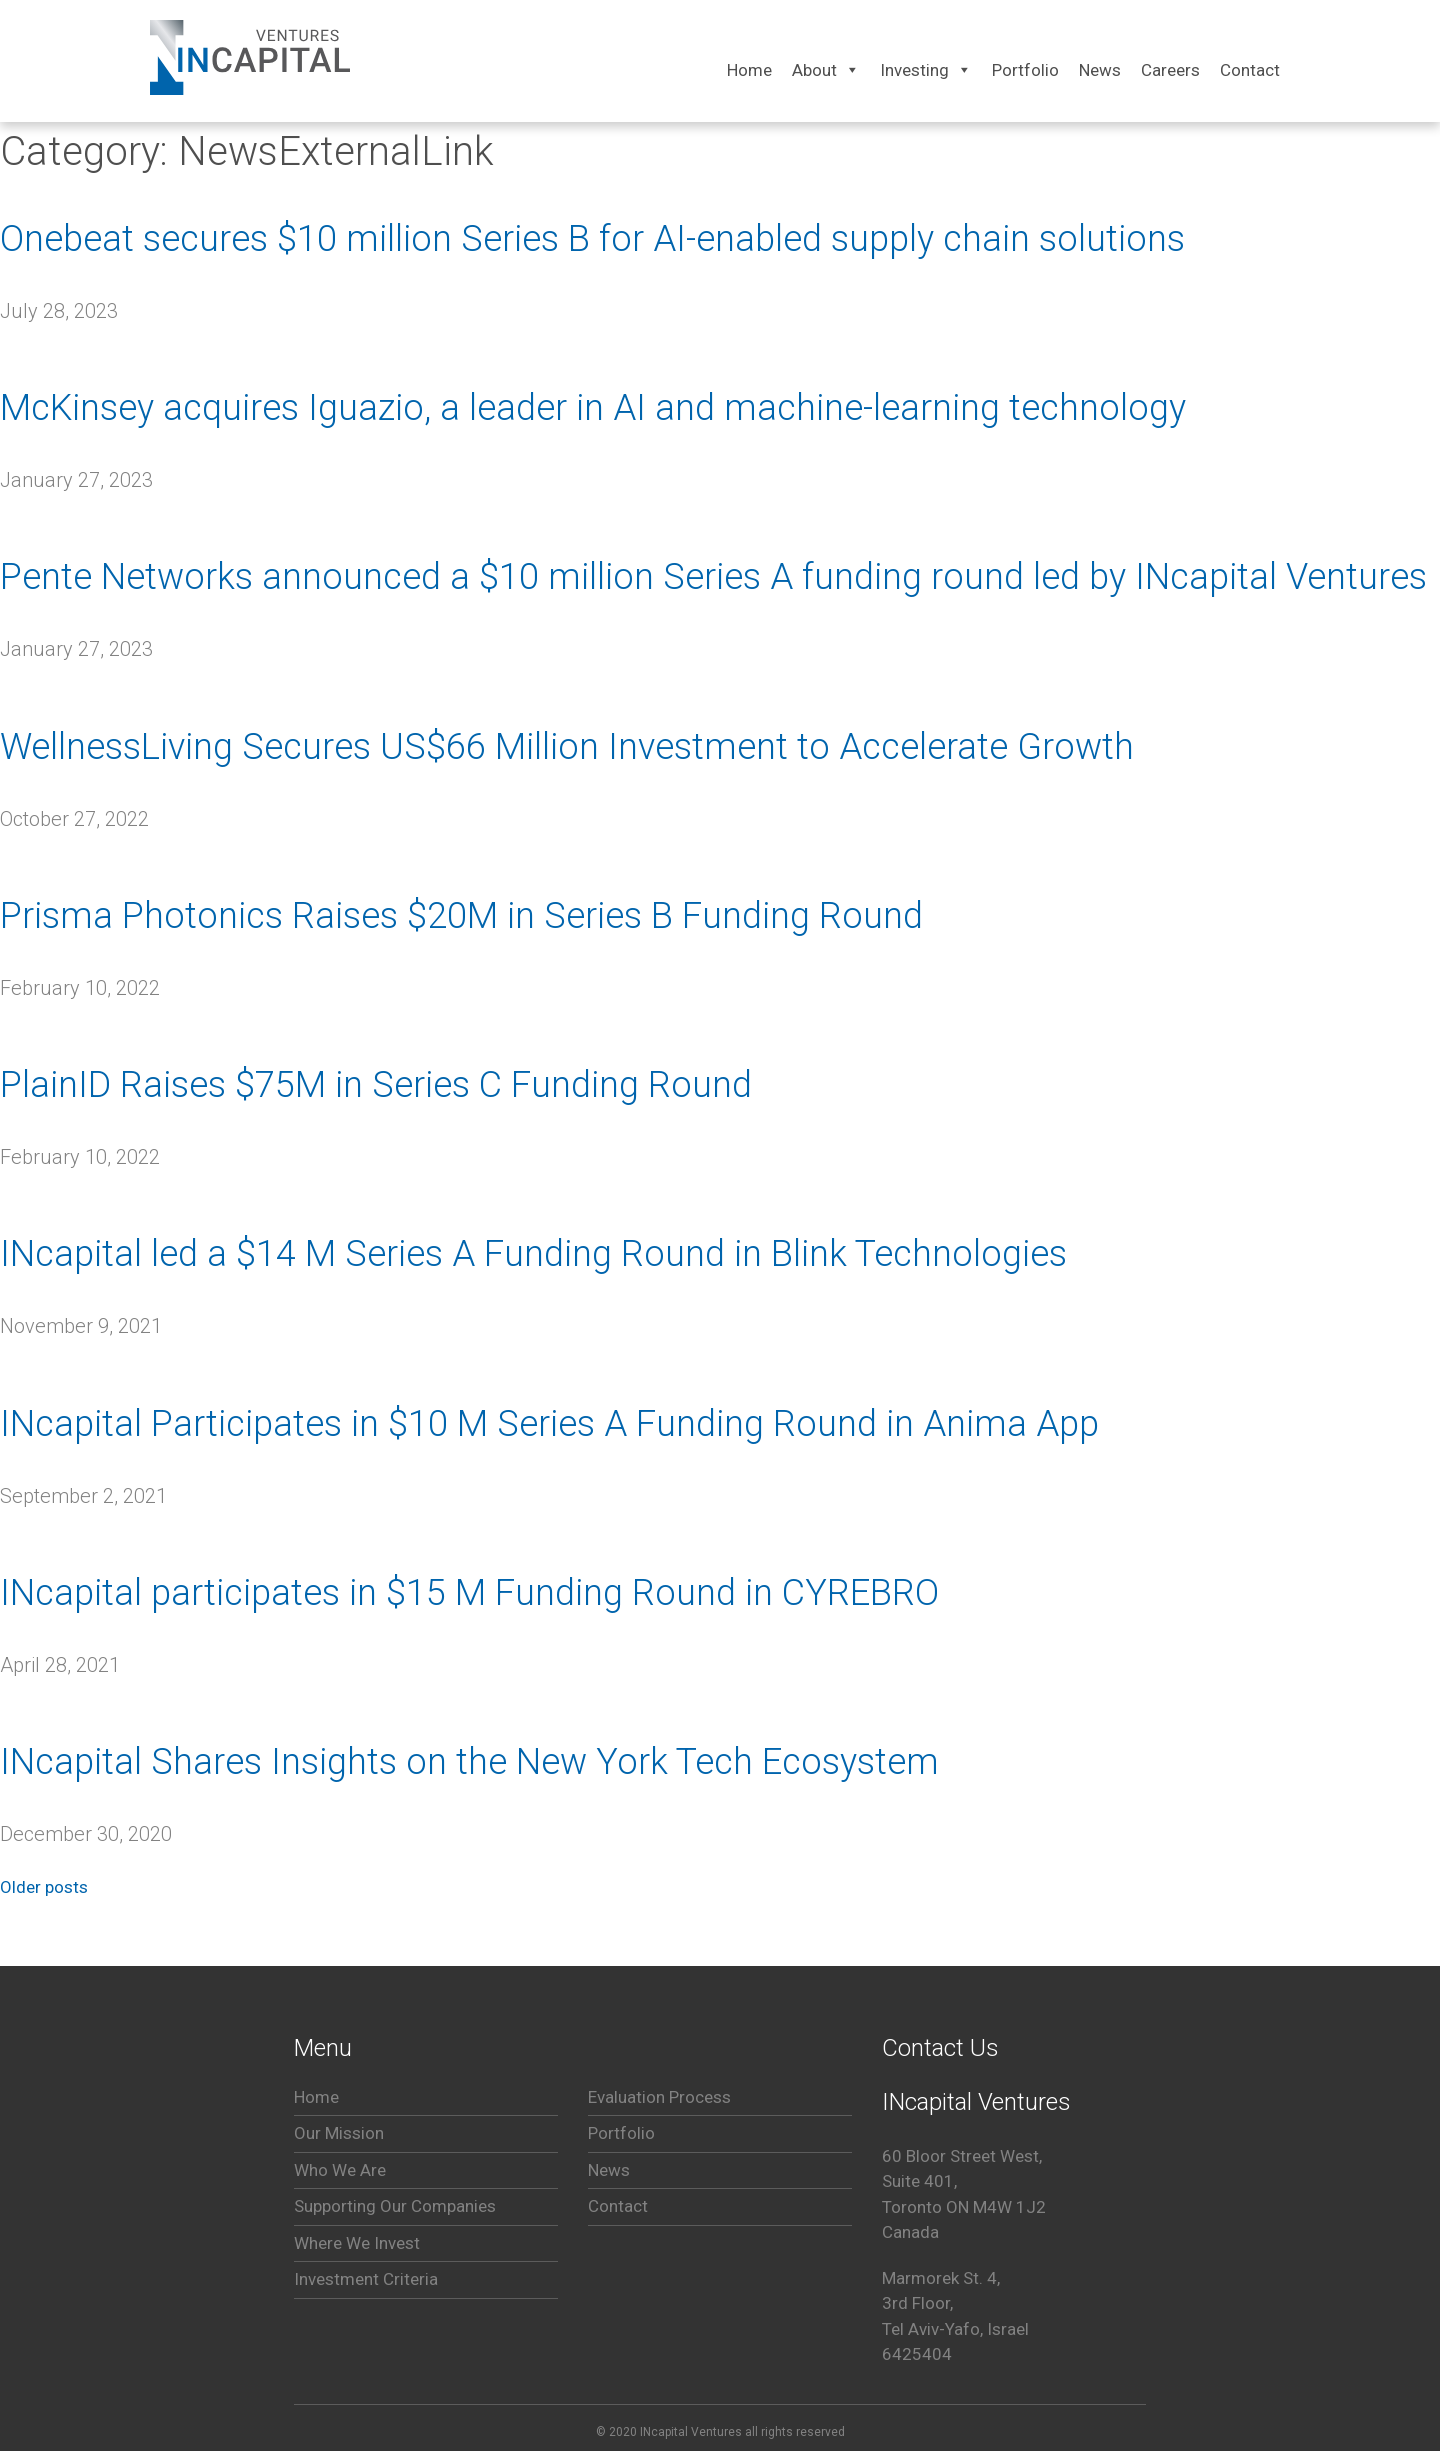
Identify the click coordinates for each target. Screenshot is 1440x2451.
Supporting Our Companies (395, 2206)
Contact (618, 2206)
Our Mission (339, 2133)
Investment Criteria (366, 2279)
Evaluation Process (659, 2097)
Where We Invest (357, 2243)
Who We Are (340, 2170)
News (609, 2170)
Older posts (44, 1887)
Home (316, 2097)
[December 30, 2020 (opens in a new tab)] (86, 1834)
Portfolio (621, 2133)
